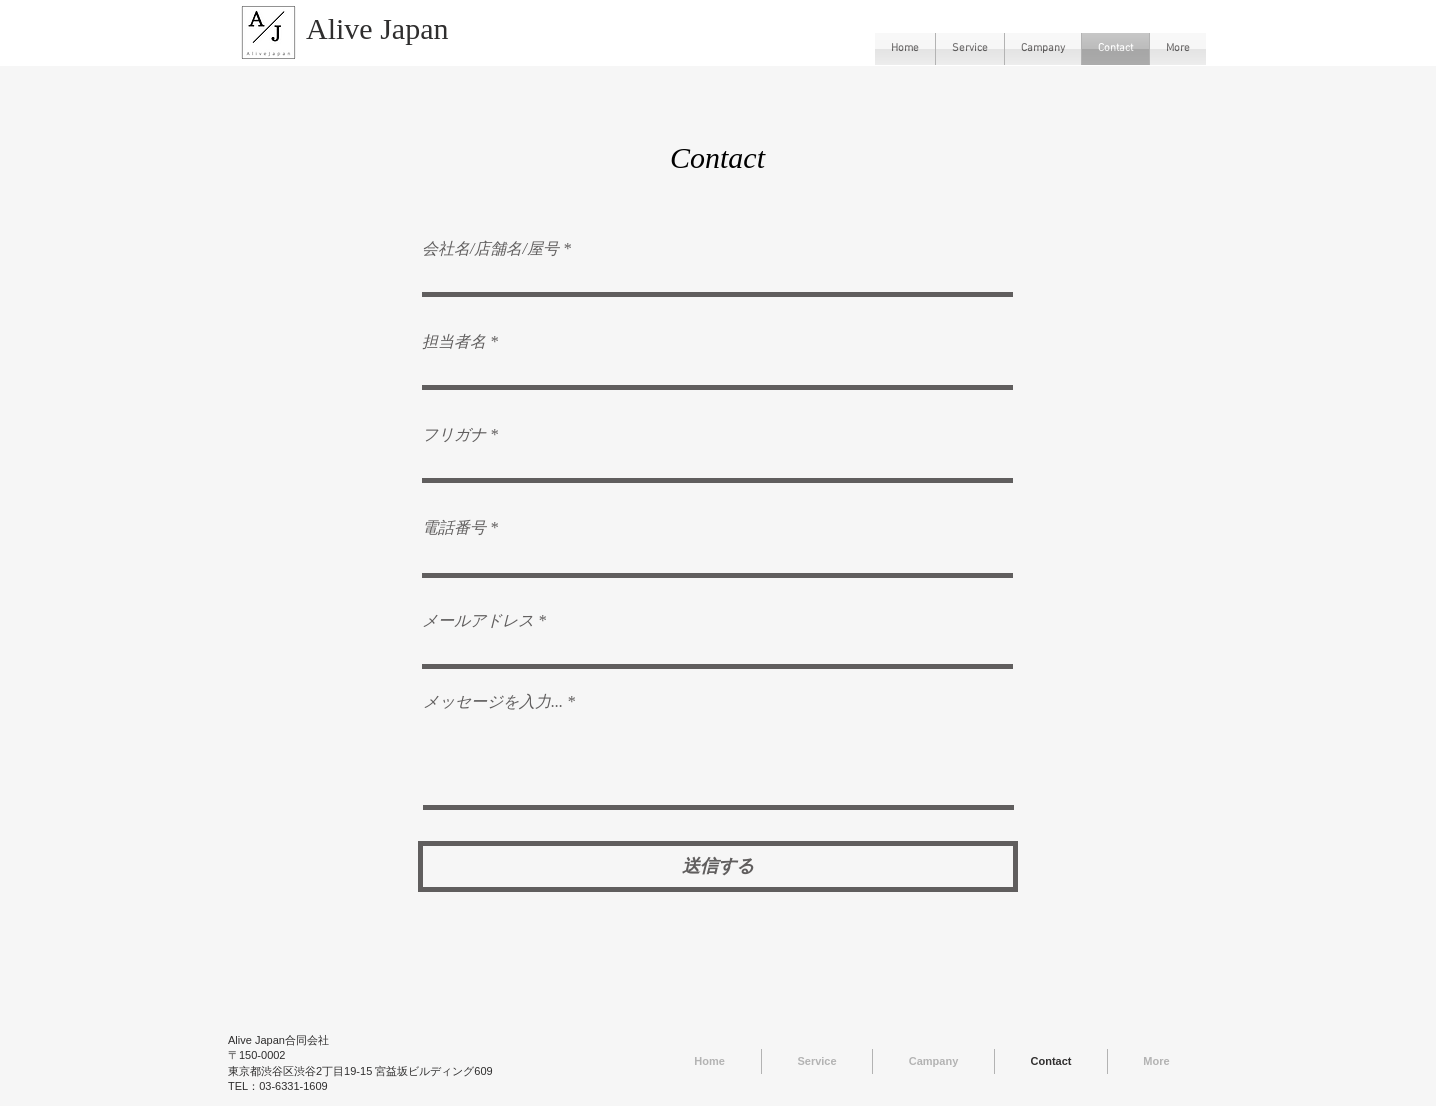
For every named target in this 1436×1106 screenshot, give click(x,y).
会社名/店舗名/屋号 (490, 249)
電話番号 (454, 528)
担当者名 (454, 342)
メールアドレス (478, 621)
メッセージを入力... (493, 702)
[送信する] (718, 866)
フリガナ (454, 435)
